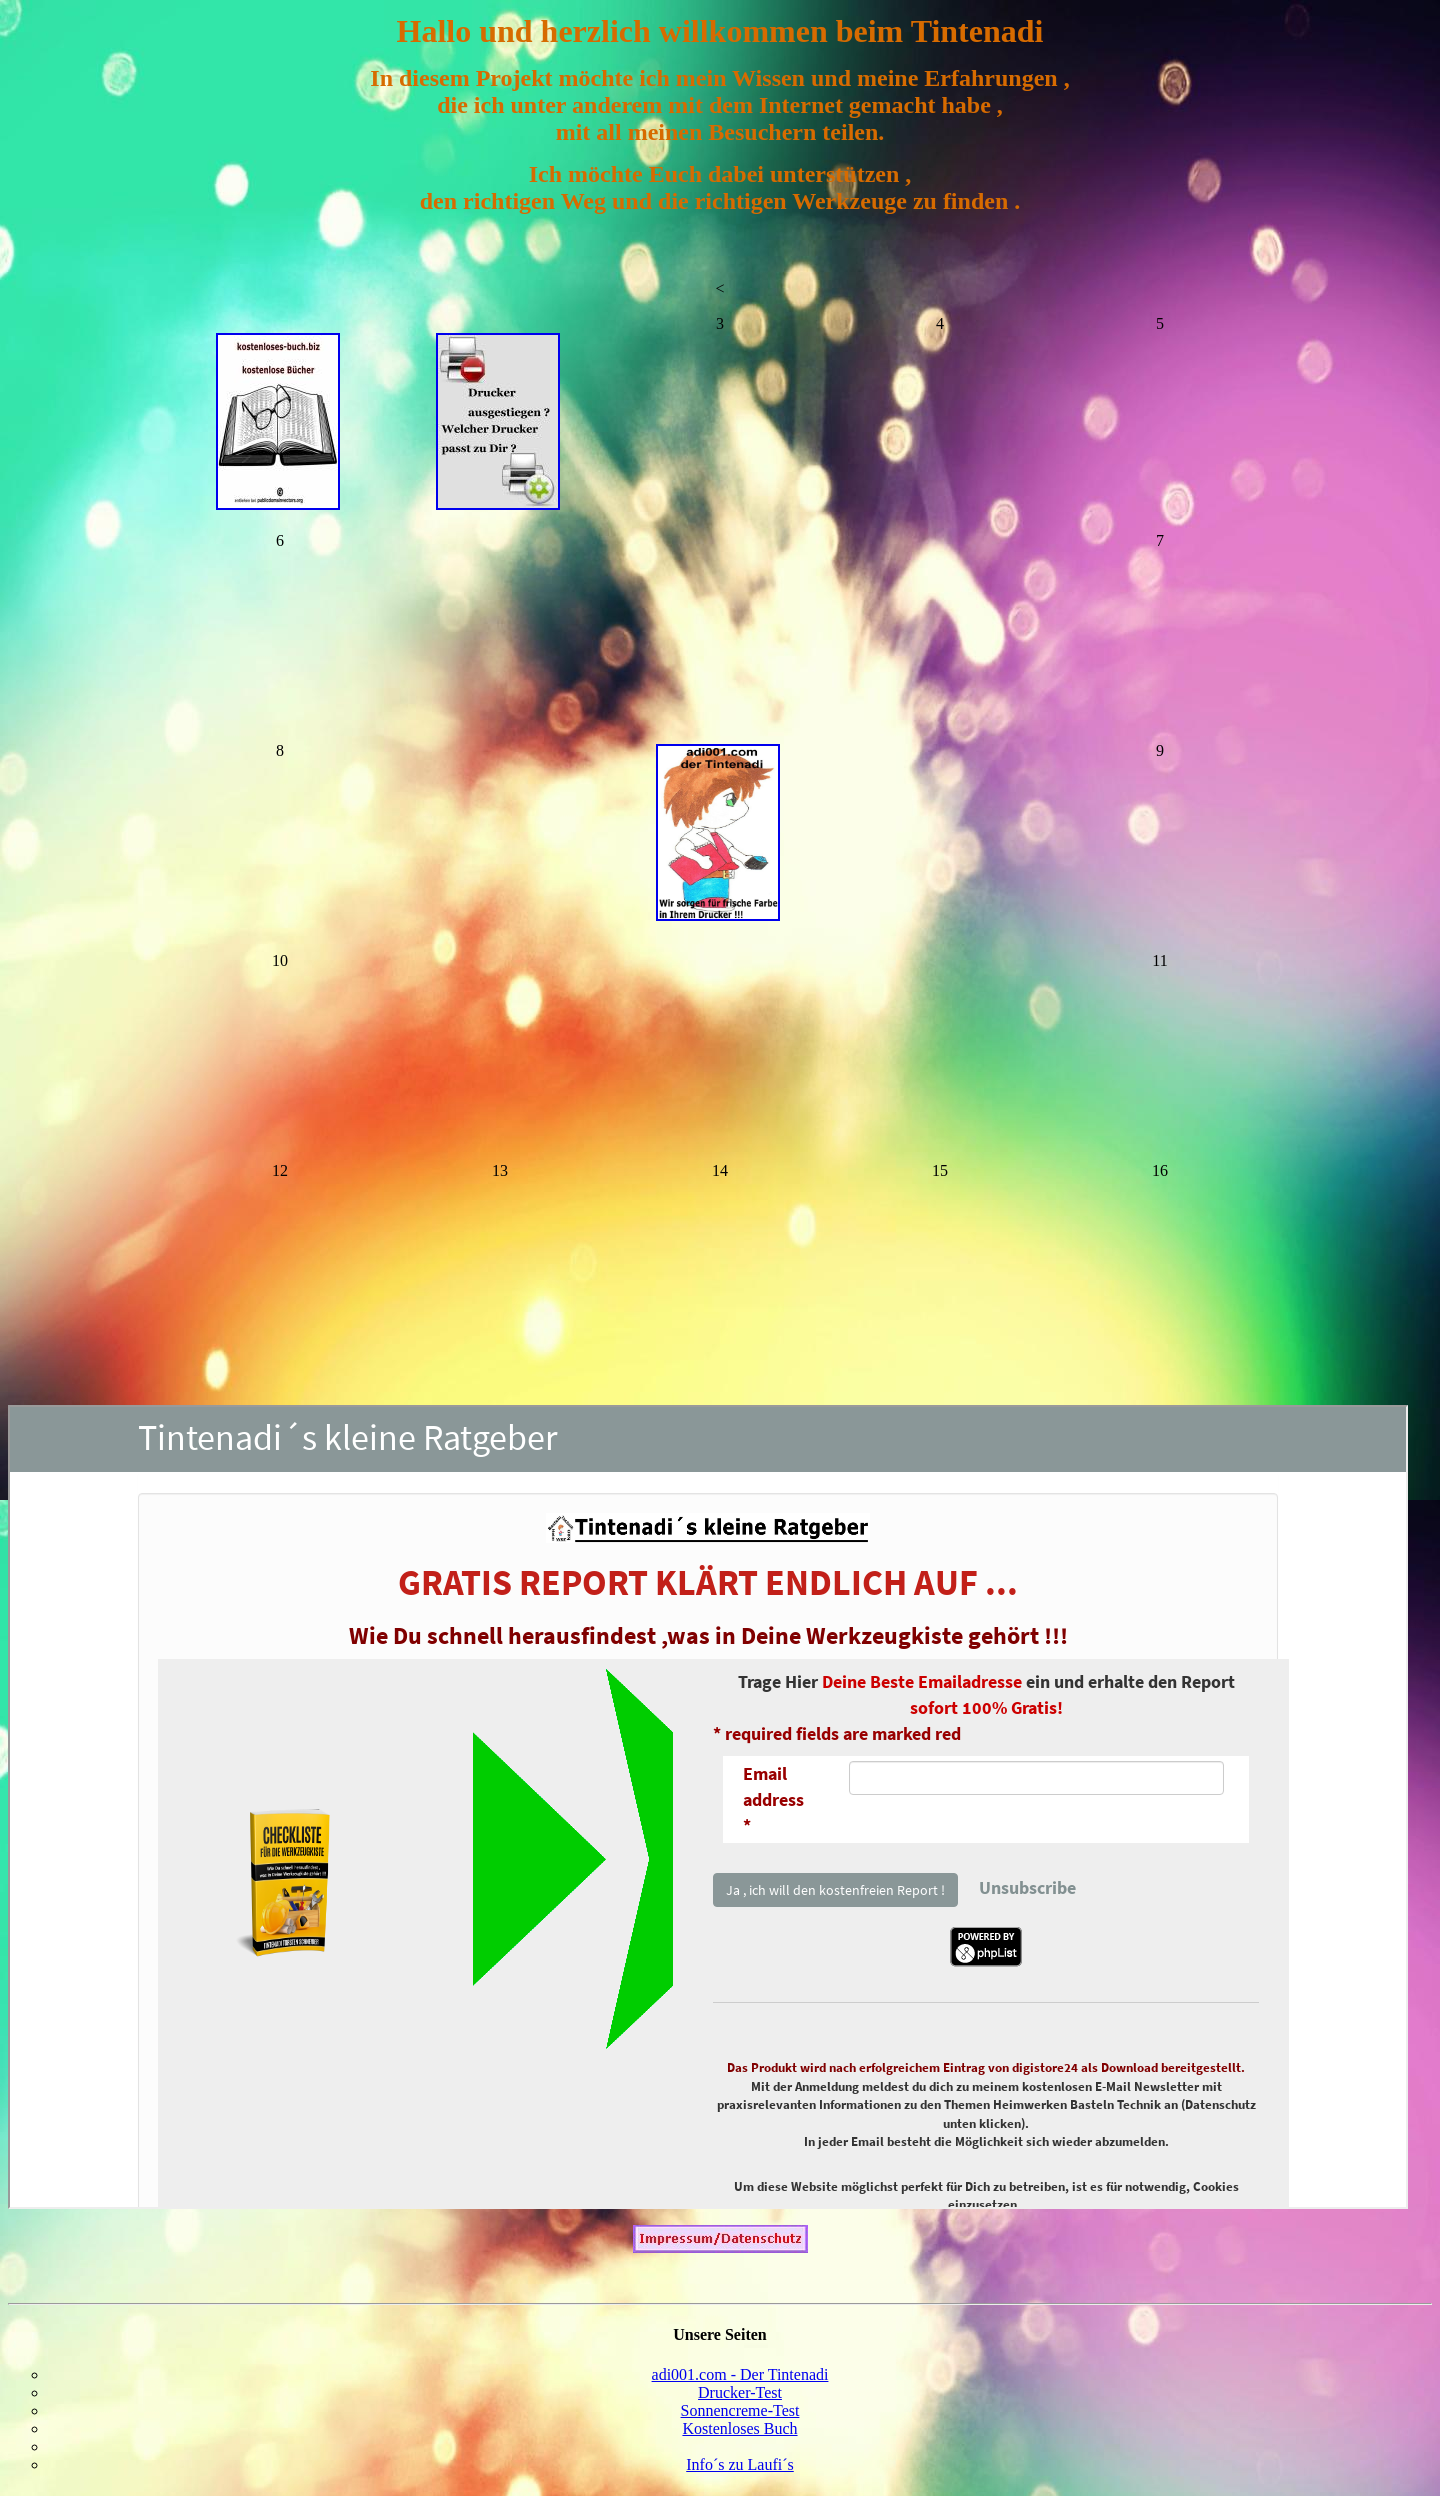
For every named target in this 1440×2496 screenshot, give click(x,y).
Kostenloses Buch (739, 2434)
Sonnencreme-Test (740, 2416)
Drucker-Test (740, 2398)
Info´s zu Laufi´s (740, 2470)
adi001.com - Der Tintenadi (740, 2380)
